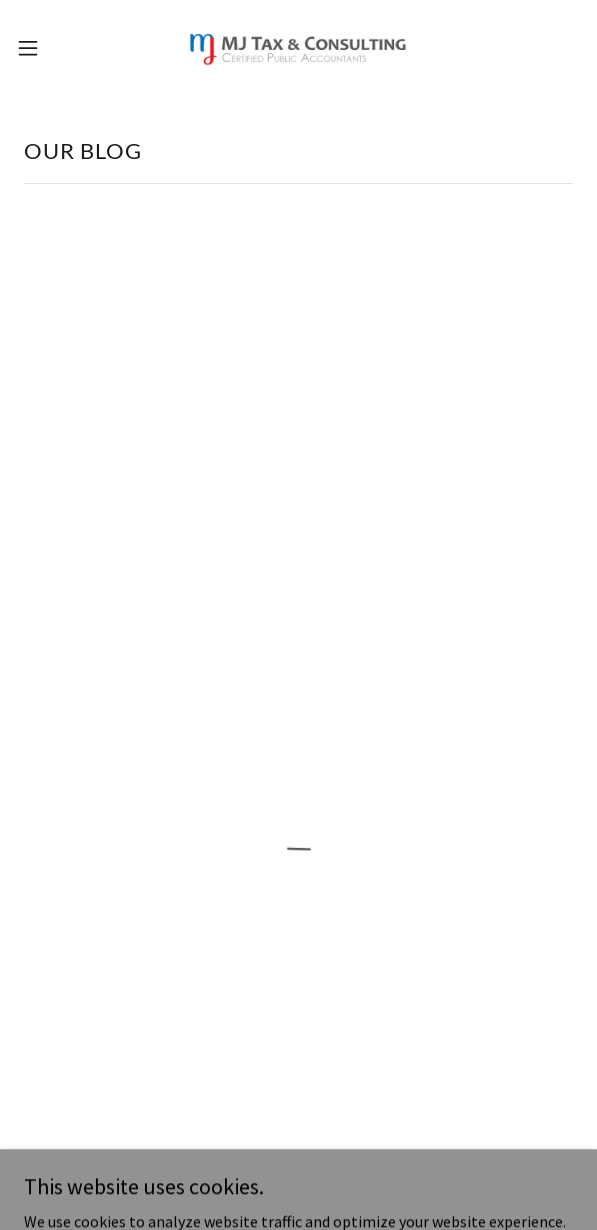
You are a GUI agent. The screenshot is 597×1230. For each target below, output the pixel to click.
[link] (298, 48)
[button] (51, 48)
